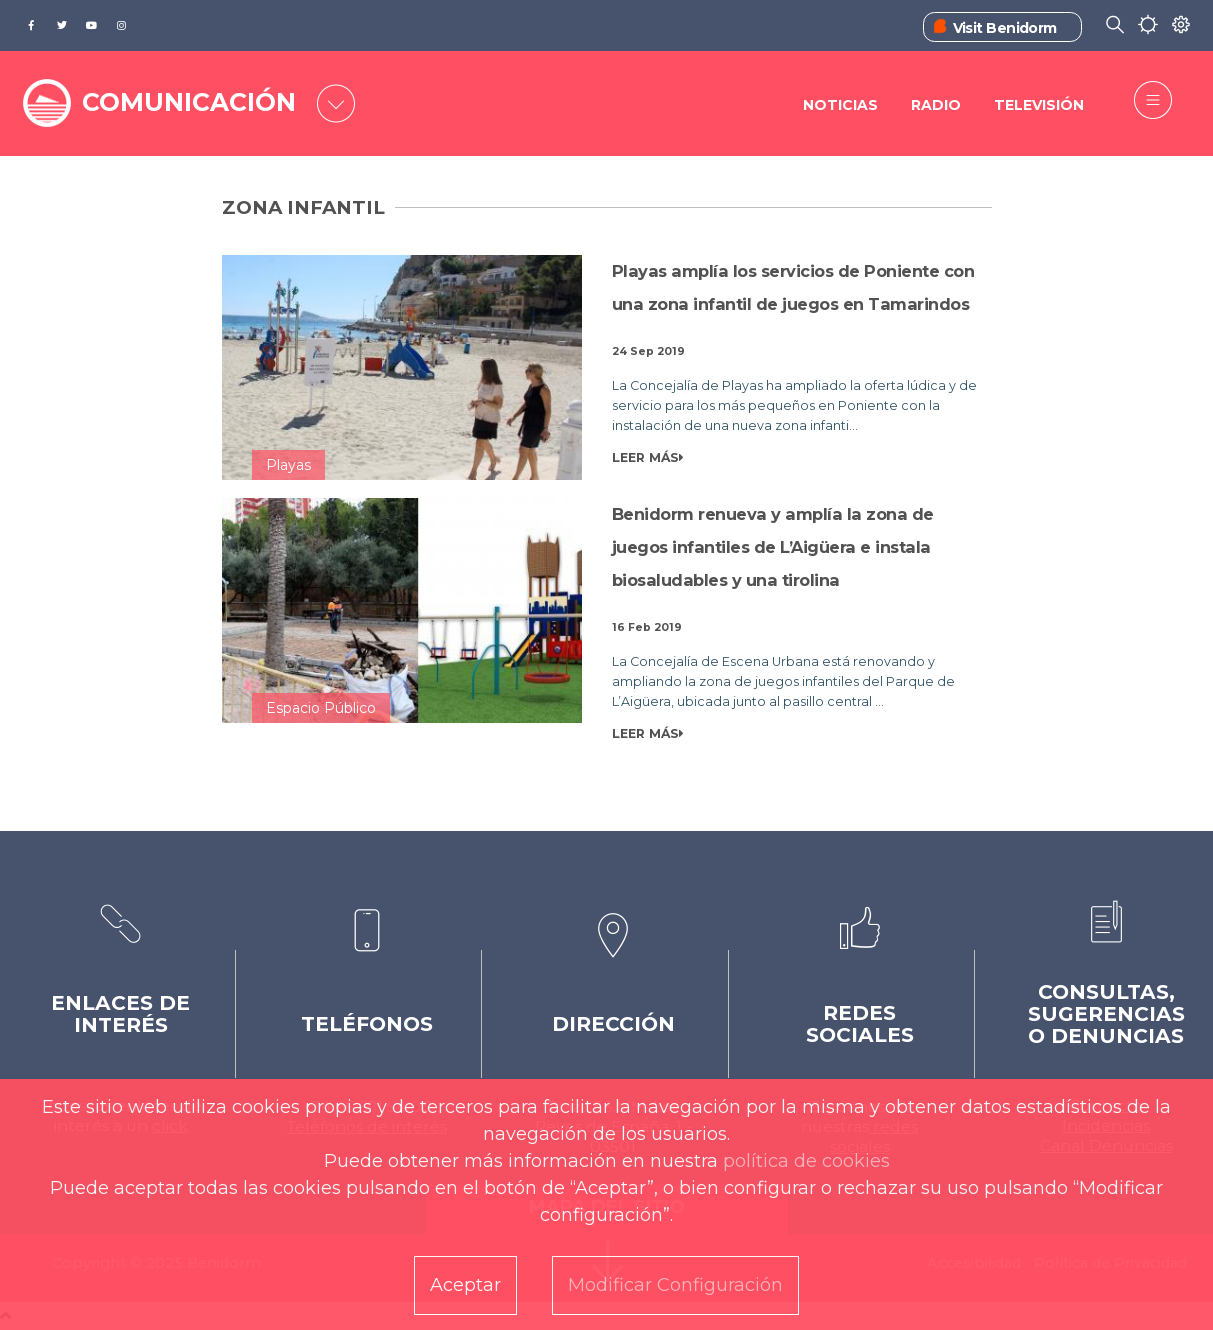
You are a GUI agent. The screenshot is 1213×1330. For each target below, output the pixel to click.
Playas (288, 465)
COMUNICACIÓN (189, 102)
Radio (936, 105)
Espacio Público (321, 708)
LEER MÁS (648, 458)
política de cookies (806, 1161)
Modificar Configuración (675, 1285)
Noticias (840, 105)
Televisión (1039, 105)
